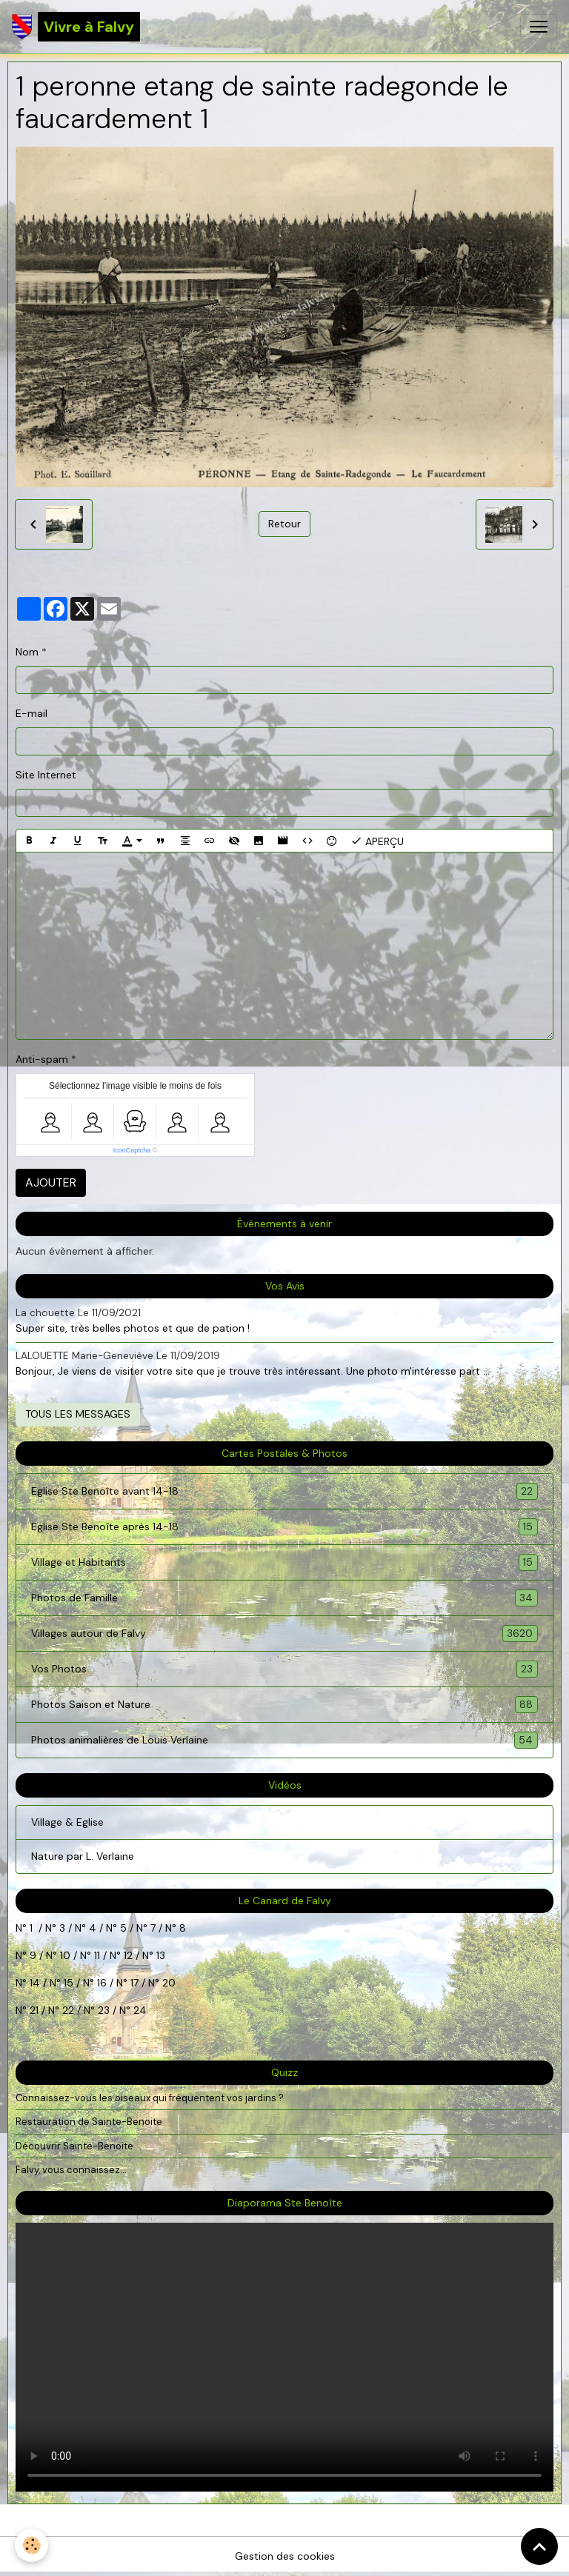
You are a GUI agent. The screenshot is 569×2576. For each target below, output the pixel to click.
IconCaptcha (132, 1150)
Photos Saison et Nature (284, 1704)
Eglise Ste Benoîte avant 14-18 (284, 1491)
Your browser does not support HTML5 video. (284, 2357)
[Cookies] (31, 2545)
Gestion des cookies (285, 2556)
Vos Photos (284, 1669)
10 (63, 1955)
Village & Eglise (67, 1822)
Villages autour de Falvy (284, 1633)
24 (138, 2010)
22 (66, 2010)
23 (104, 2010)
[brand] (76, 26)
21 (35, 2010)
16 (102, 1982)
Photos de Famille (284, 1597)
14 (35, 1982)
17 (134, 1982)
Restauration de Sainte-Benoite (89, 2121)
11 (95, 1955)
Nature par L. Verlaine (82, 1856)
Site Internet (46, 774)
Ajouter (50, 1182)
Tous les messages (77, 1414)
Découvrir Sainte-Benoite (74, 2146)
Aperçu (377, 840)
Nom (27, 651)
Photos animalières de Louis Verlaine (284, 1740)
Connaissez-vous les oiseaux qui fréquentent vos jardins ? (150, 2098)
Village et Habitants (284, 1562)
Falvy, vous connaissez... (71, 2169)
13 (160, 1955)
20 (167, 1982)
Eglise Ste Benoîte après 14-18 (284, 1526)
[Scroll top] (539, 2546)
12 (130, 1955)
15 (68, 1982)
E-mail (31, 713)
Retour (284, 523)
